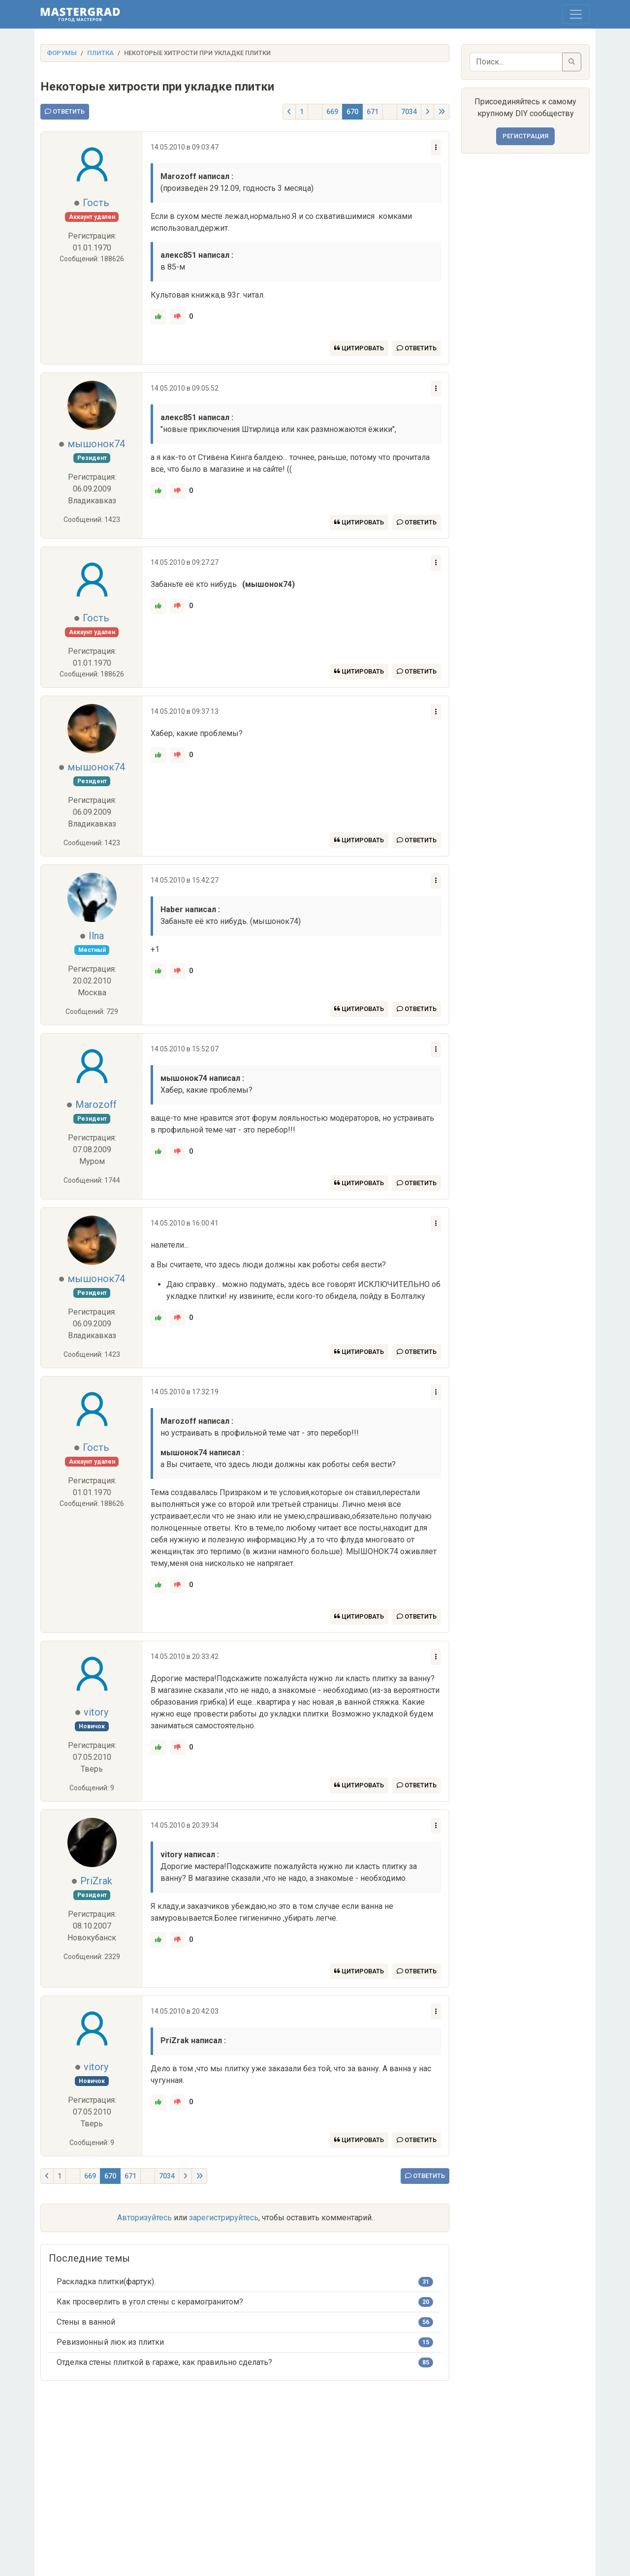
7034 (409, 112)
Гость (96, 203)
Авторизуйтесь (144, 2217)
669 (332, 112)
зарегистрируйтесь (223, 2217)
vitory (96, 1712)
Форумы (62, 53)
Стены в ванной (86, 2322)
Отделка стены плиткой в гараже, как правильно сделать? (164, 2362)
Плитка (100, 53)
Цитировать (359, 348)
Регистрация (525, 136)
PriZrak (96, 1881)
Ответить (65, 111)
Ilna (96, 936)
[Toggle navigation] (576, 14)
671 (372, 112)
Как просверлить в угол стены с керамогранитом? (150, 2301)
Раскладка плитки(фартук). (106, 2281)
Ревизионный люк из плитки (110, 2342)
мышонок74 (96, 444)
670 (352, 112)
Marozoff (96, 1104)
